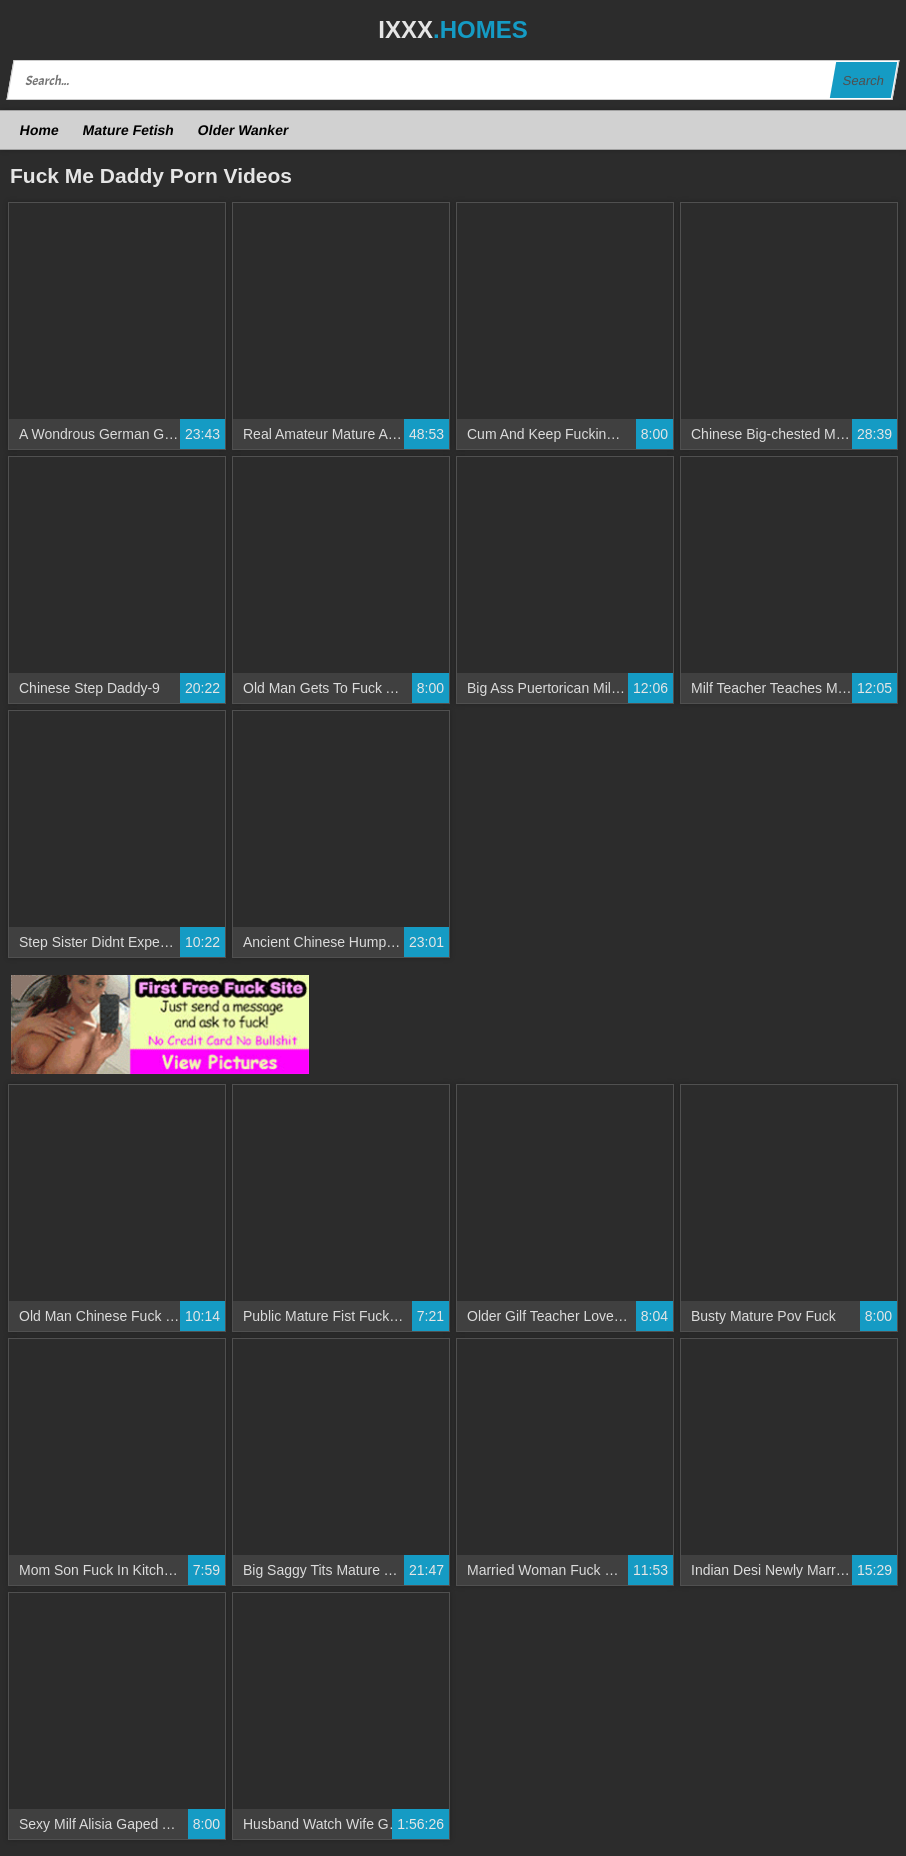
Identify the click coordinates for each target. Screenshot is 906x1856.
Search (863, 80)
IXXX (452, 29)
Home (40, 130)
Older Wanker (242, 130)
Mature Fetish (128, 130)
